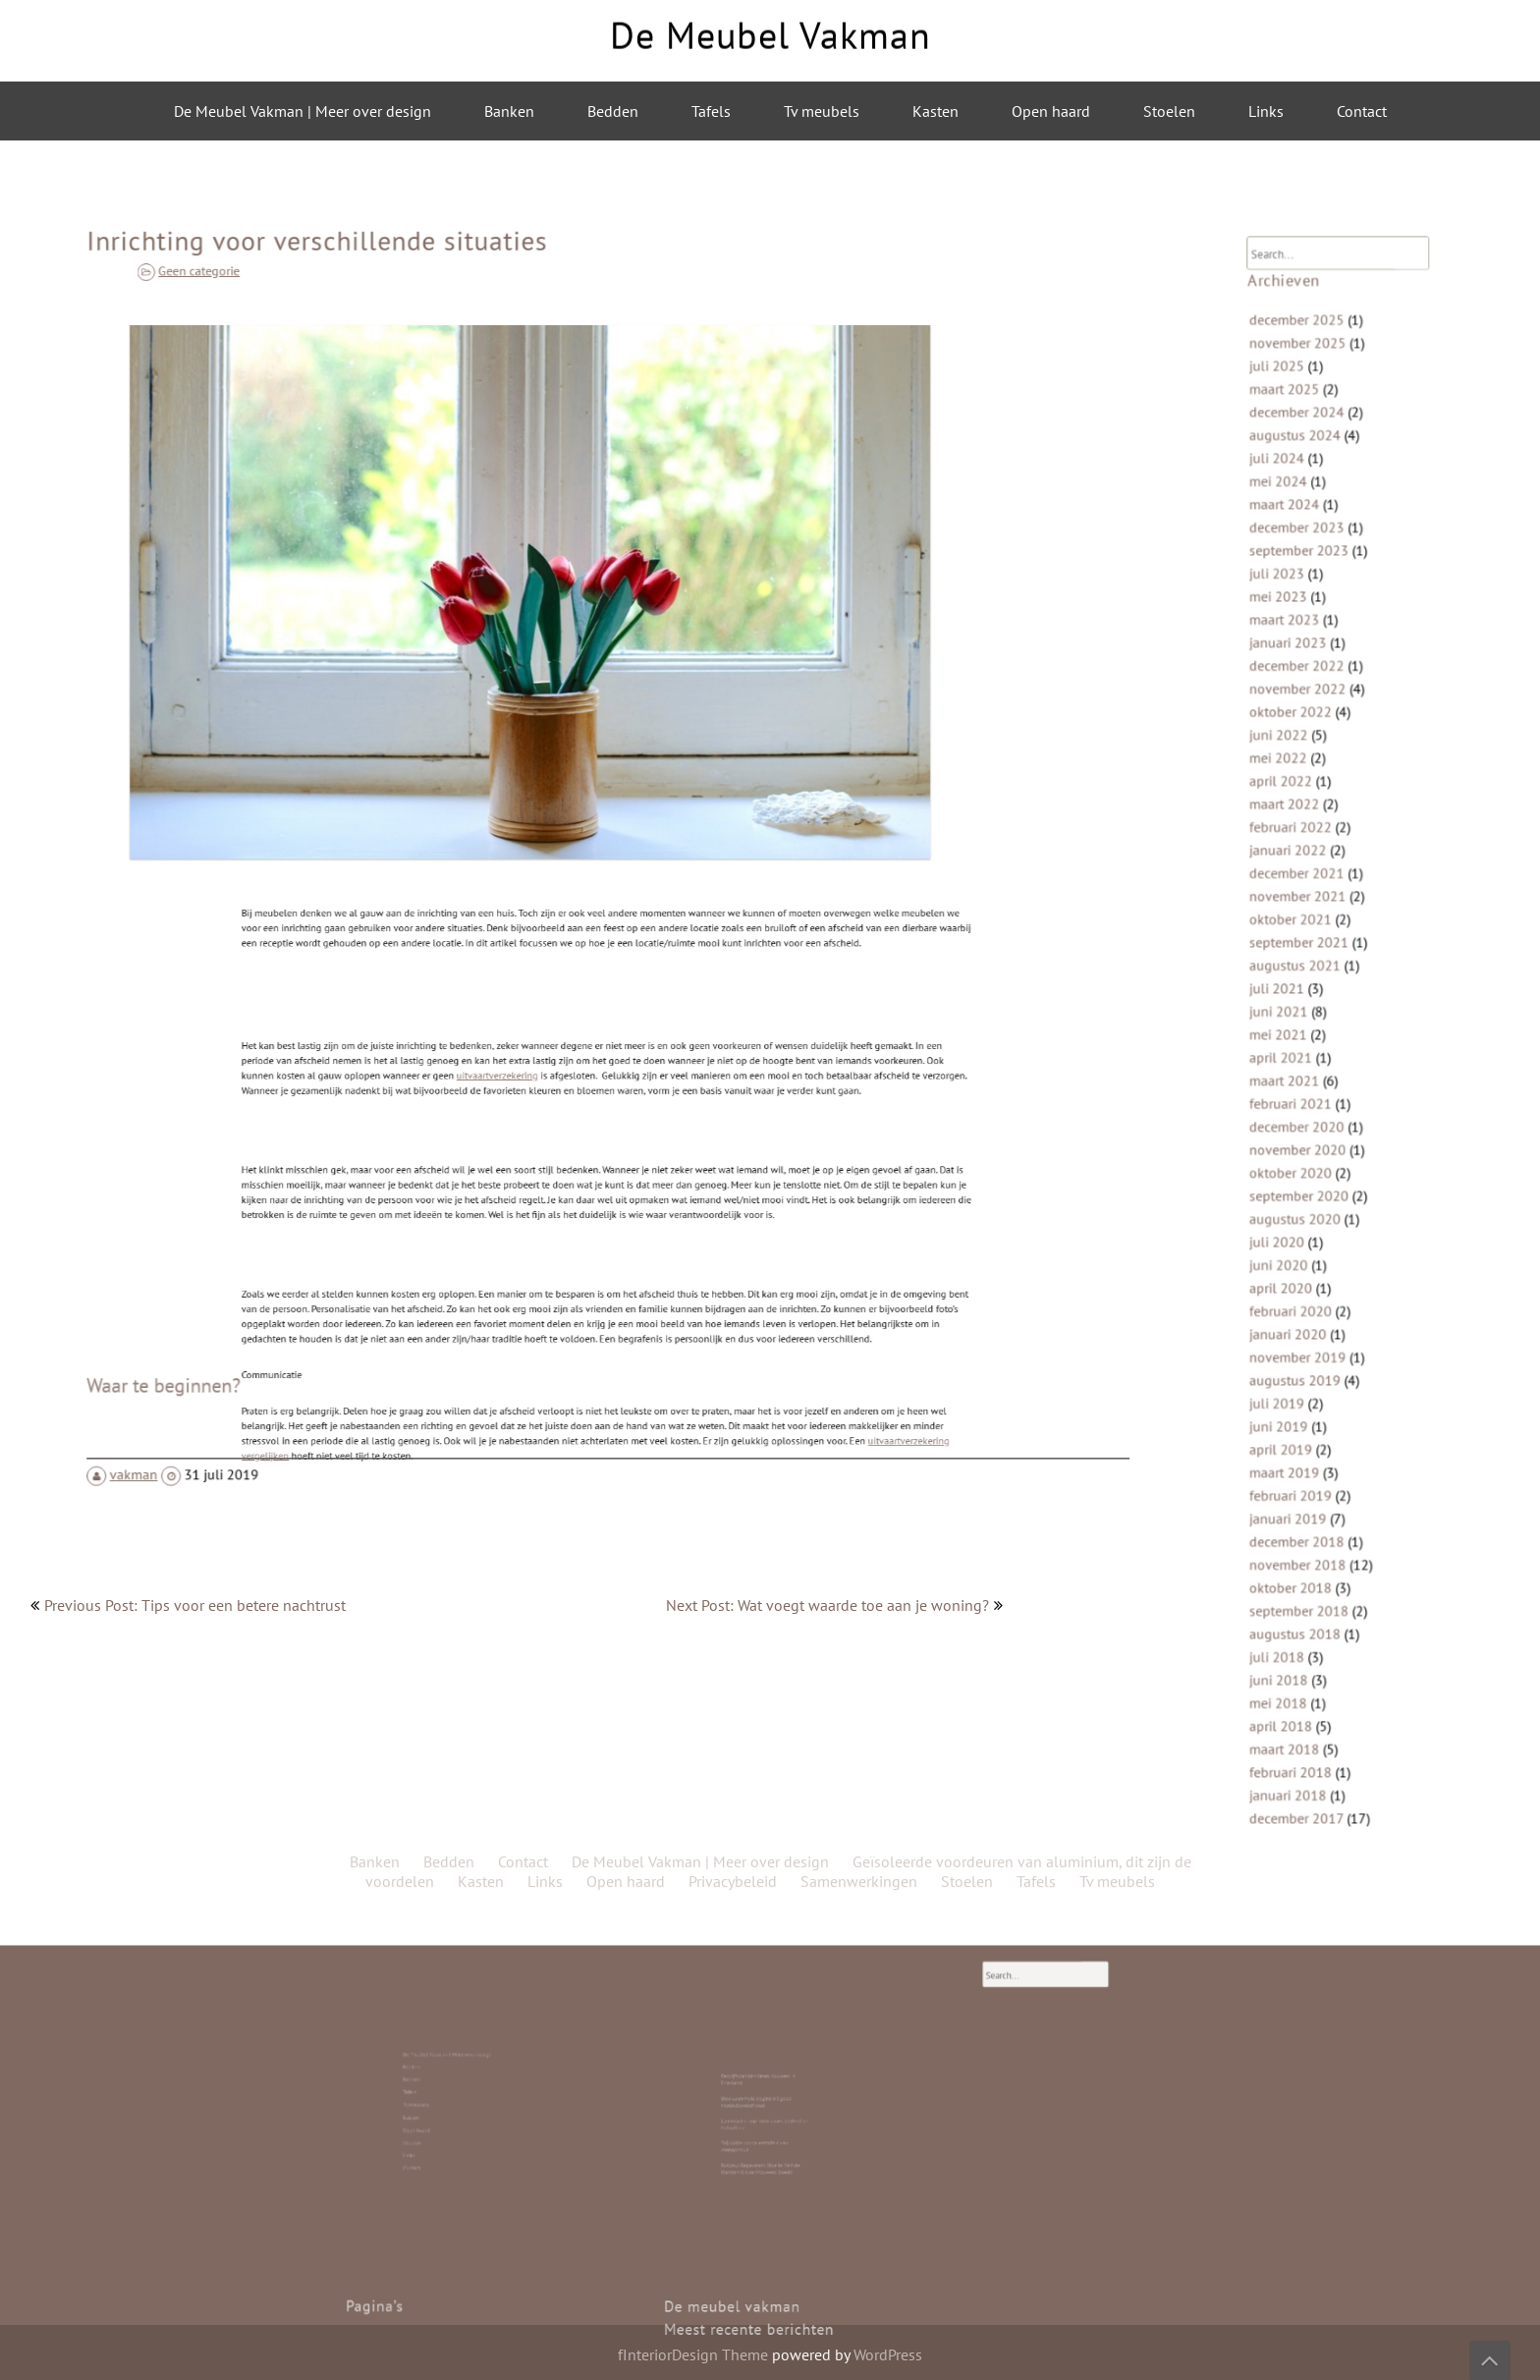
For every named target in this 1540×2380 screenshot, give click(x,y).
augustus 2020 (1312, 1184)
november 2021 (1314, 921)
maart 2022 (1303, 847)
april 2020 (1300, 1240)
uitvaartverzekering (558, 1033)
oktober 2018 (1308, 1483)
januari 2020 (1306, 1277)
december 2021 (1313, 903)
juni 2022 (1298, 791)
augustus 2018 (1312, 1521)
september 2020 (1315, 1165)
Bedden (612, 111)
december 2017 (1313, 1670)
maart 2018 (1303, 1614)
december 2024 (1313, 529)
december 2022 (1313, 734)
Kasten (935, 111)
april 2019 (1300, 1370)
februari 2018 (1308, 1633)
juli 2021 (1297, 996)
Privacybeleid (732, 282)
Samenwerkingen (858, 282)
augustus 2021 (1312, 977)
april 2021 (1300, 1052)
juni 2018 (1298, 1558)
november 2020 (1314, 1128)
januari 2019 (1306, 1427)
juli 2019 (1297, 1333)
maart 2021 (1303, 1071)
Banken (509, 111)
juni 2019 (1298, 1352)
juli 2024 (1297, 566)
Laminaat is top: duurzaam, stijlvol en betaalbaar (765, 2114)
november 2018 (1314, 1465)
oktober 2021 (1308, 940)
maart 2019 (1303, 1389)
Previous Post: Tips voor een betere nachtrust (195, 1605)
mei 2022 (1298, 810)
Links (1266, 111)
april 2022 (1300, 828)
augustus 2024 (1312, 547)
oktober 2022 (1308, 771)
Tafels (711, 111)
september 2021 (1315, 959)
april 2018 (1300, 1595)
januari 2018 (1306, 1651)
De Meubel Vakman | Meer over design (302, 111)
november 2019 (1314, 1296)
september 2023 (1315, 641)
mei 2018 (1298, 1577)
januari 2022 (1306, 884)
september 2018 (1315, 1502)
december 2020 (1313, 1109)
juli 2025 (1297, 491)
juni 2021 (1298, 1015)
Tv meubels (821, 111)
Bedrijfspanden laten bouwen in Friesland (764, 2099)
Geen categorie (338, 367)
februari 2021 (1308, 1089)
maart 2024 (1303, 603)
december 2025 (1313, 453)
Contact (1362, 111)
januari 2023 (1306, 715)
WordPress (887, 2354)
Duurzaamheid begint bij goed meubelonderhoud (763, 2107)
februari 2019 (1308, 1408)
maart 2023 (1303, 697)
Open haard (1051, 111)
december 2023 (1313, 622)
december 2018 (1313, 1446)
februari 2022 (1308, 865)
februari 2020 (1308, 1258)
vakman (223, 1380)
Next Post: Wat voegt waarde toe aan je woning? (827, 1605)
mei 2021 (1298, 1033)
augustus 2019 (1312, 1314)
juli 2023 (1297, 659)
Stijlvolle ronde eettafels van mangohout (763, 2121)
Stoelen (1169, 111)
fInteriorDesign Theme (693, 2354)
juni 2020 (1298, 1221)
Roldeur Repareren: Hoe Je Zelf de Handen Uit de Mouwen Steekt (764, 2128)
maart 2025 (1303, 510)
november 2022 (1314, 753)
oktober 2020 (1308, 1146)
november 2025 (1314, 472)
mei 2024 (1298, 585)
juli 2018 (1297, 1539)
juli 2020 (1297, 1202)
